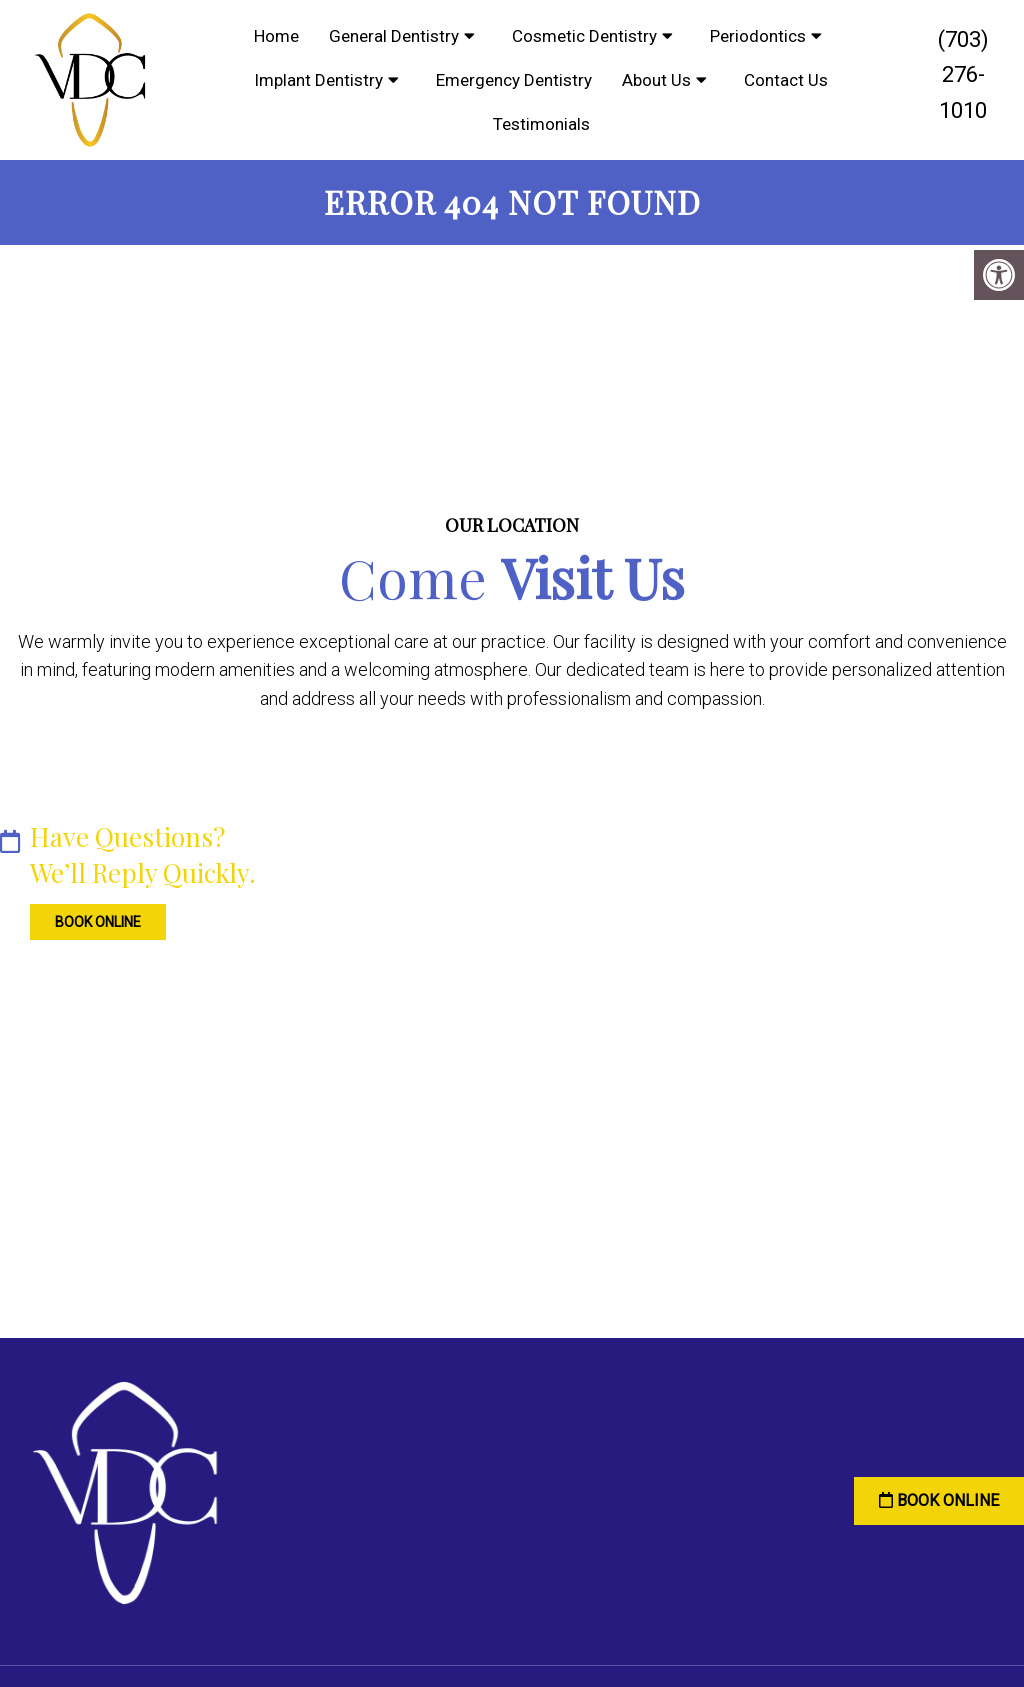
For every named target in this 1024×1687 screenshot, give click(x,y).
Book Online (85, 917)
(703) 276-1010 (963, 74)
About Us (656, 80)
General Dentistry (394, 36)
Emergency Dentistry (514, 80)
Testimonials (541, 124)
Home (276, 36)
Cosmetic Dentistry (584, 36)
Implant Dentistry (318, 80)
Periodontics (758, 36)
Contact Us (786, 80)
